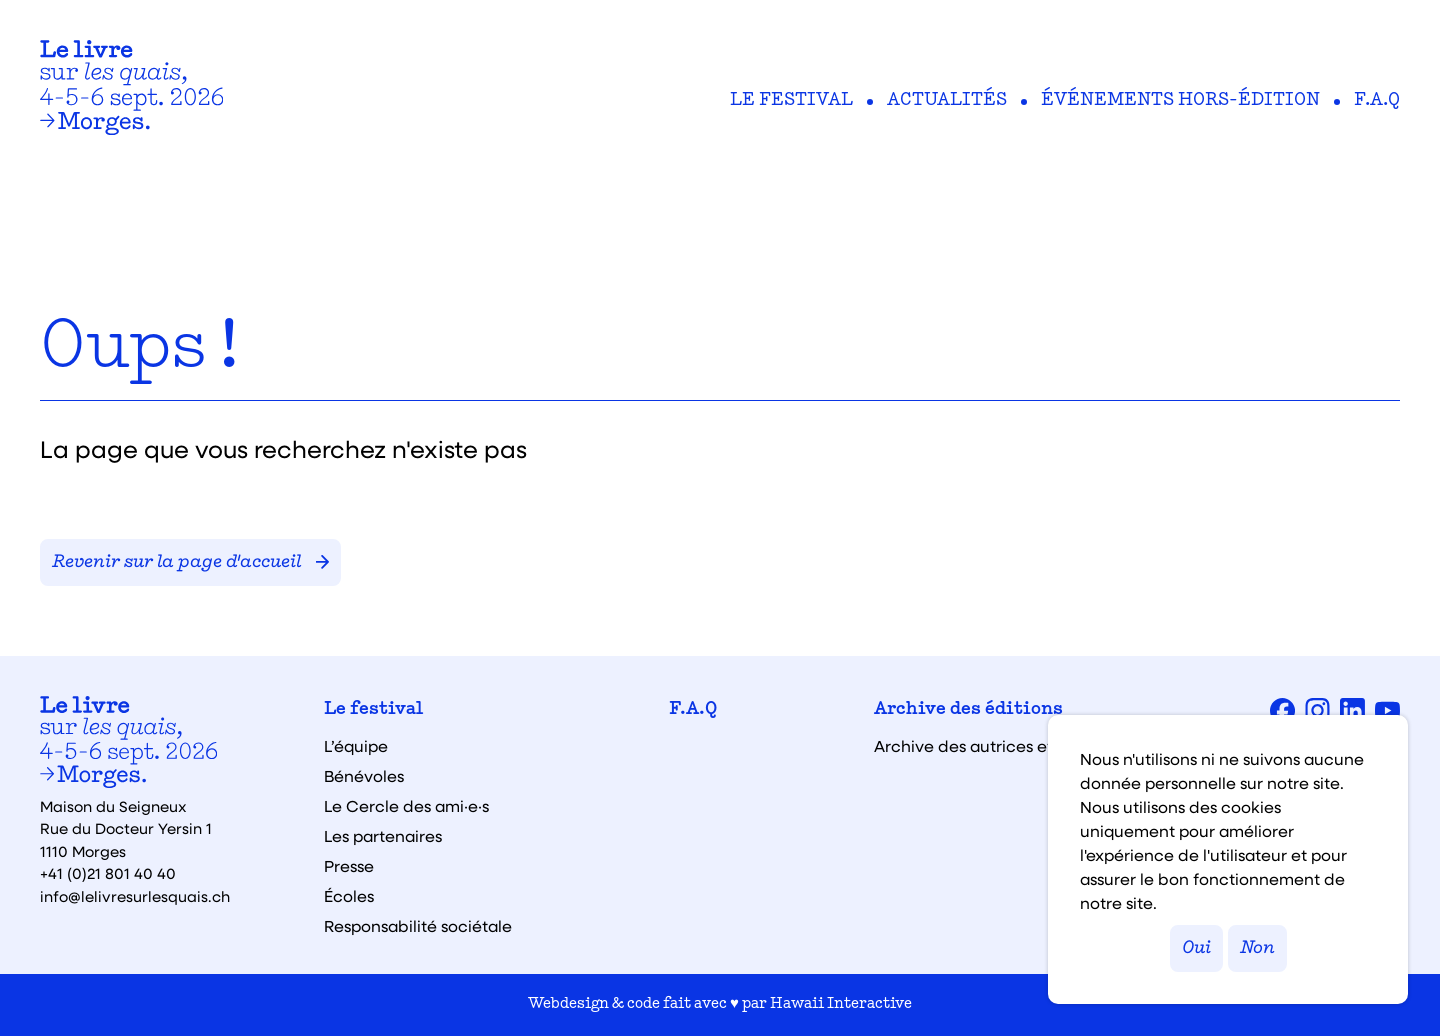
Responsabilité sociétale (418, 926)
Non (1257, 948)
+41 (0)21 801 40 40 (108, 873)
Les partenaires (383, 836)
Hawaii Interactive (841, 1004)
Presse (349, 866)
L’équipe (356, 746)
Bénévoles (364, 776)
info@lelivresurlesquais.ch (135, 896)
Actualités (947, 101)
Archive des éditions (968, 710)
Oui (1196, 948)
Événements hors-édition (1180, 101)
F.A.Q (1377, 101)
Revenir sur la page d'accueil (190, 562)
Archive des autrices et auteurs (995, 746)
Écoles (349, 896)
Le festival (791, 101)
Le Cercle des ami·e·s (406, 806)
